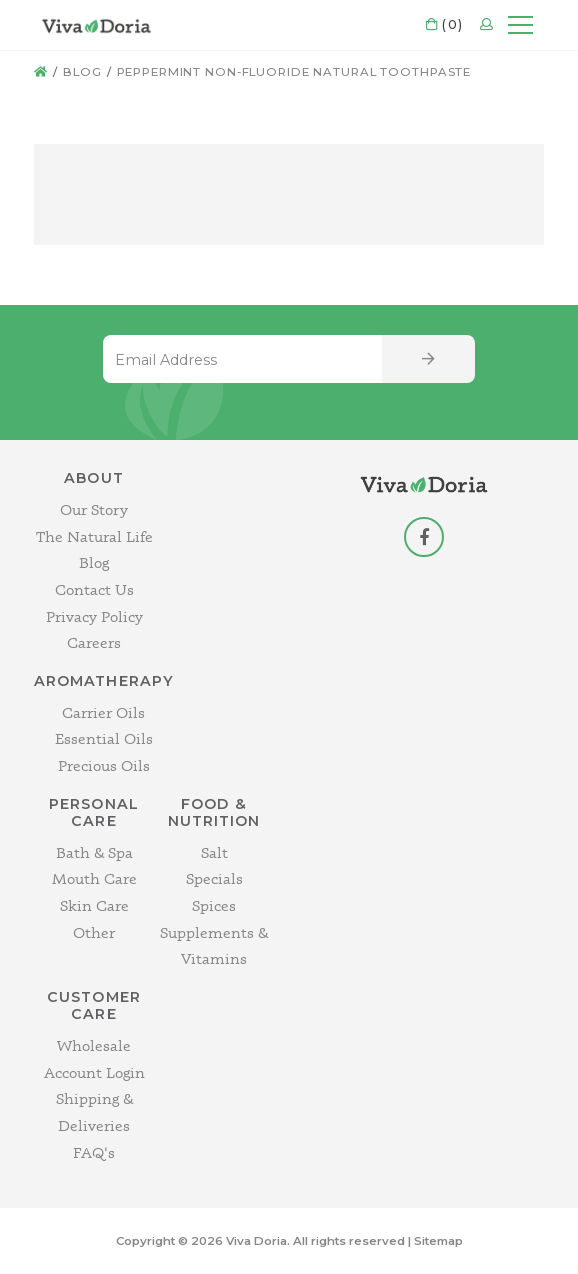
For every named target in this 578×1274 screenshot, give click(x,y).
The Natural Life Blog (94, 550)
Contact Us (94, 589)
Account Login (94, 1072)
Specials (214, 878)
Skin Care (94, 905)
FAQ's (94, 1152)
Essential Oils (104, 738)
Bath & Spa (94, 852)
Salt (214, 852)
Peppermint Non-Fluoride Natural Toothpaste (294, 72)
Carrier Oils (103, 712)
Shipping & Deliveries (94, 1112)
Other (94, 932)
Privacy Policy (94, 616)
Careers (94, 642)
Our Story (94, 509)
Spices (214, 905)
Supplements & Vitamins (214, 946)
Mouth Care (94, 878)
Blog (82, 72)
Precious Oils (104, 765)
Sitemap (438, 1241)
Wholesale (94, 1045)
